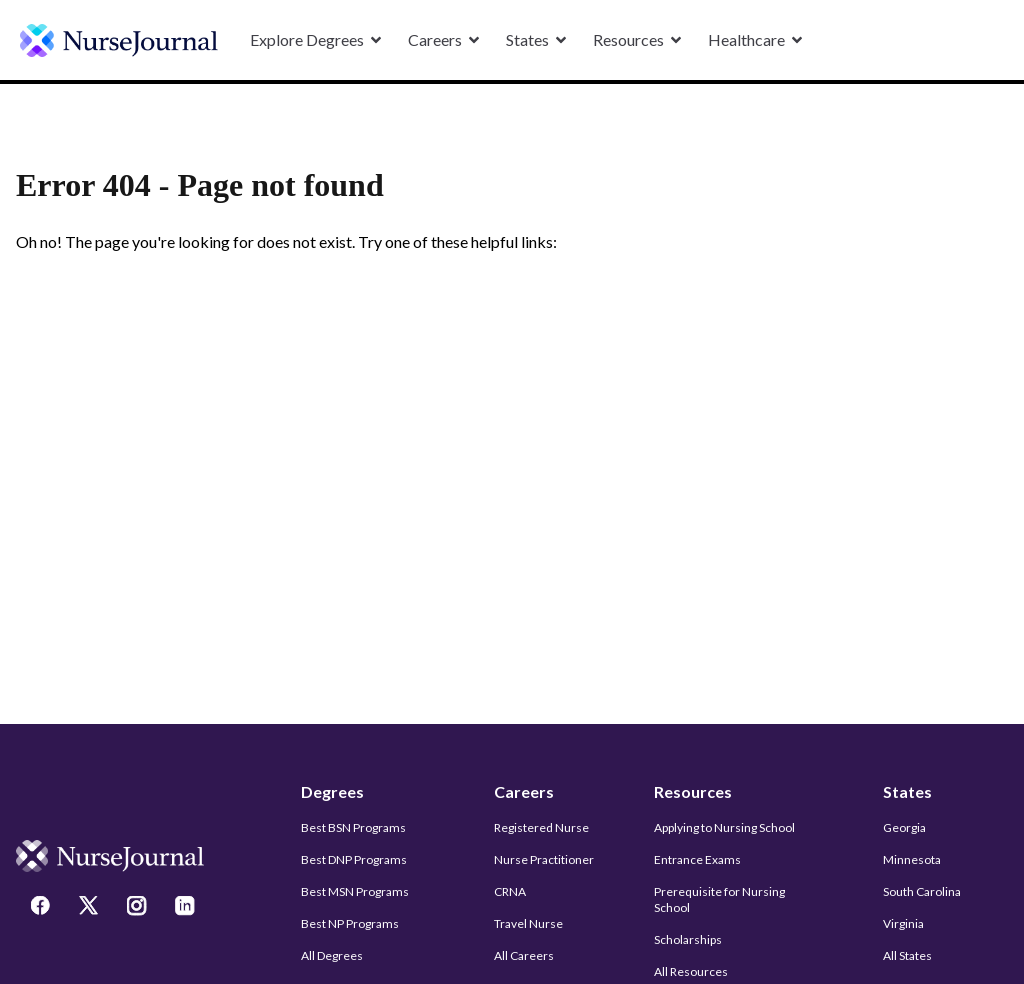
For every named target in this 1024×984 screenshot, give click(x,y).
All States (907, 955)
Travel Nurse (528, 923)
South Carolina (922, 891)
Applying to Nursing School (724, 827)
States (907, 791)
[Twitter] (91, 908)
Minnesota (912, 859)
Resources (693, 791)
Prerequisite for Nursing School (719, 899)
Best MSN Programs (355, 891)
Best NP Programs (350, 923)
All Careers (524, 955)
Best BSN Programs (353, 827)
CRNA (510, 891)
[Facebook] (43, 908)
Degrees (332, 791)
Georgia (904, 827)
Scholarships (688, 939)
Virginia (903, 923)
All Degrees (332, 955)
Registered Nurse (541, 827)
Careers (524, 791)
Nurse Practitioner (544, 859)
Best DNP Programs (354, 859)
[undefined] (119, 40)
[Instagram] (139, 908)
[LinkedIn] (187, 908)
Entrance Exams (697, 859)
